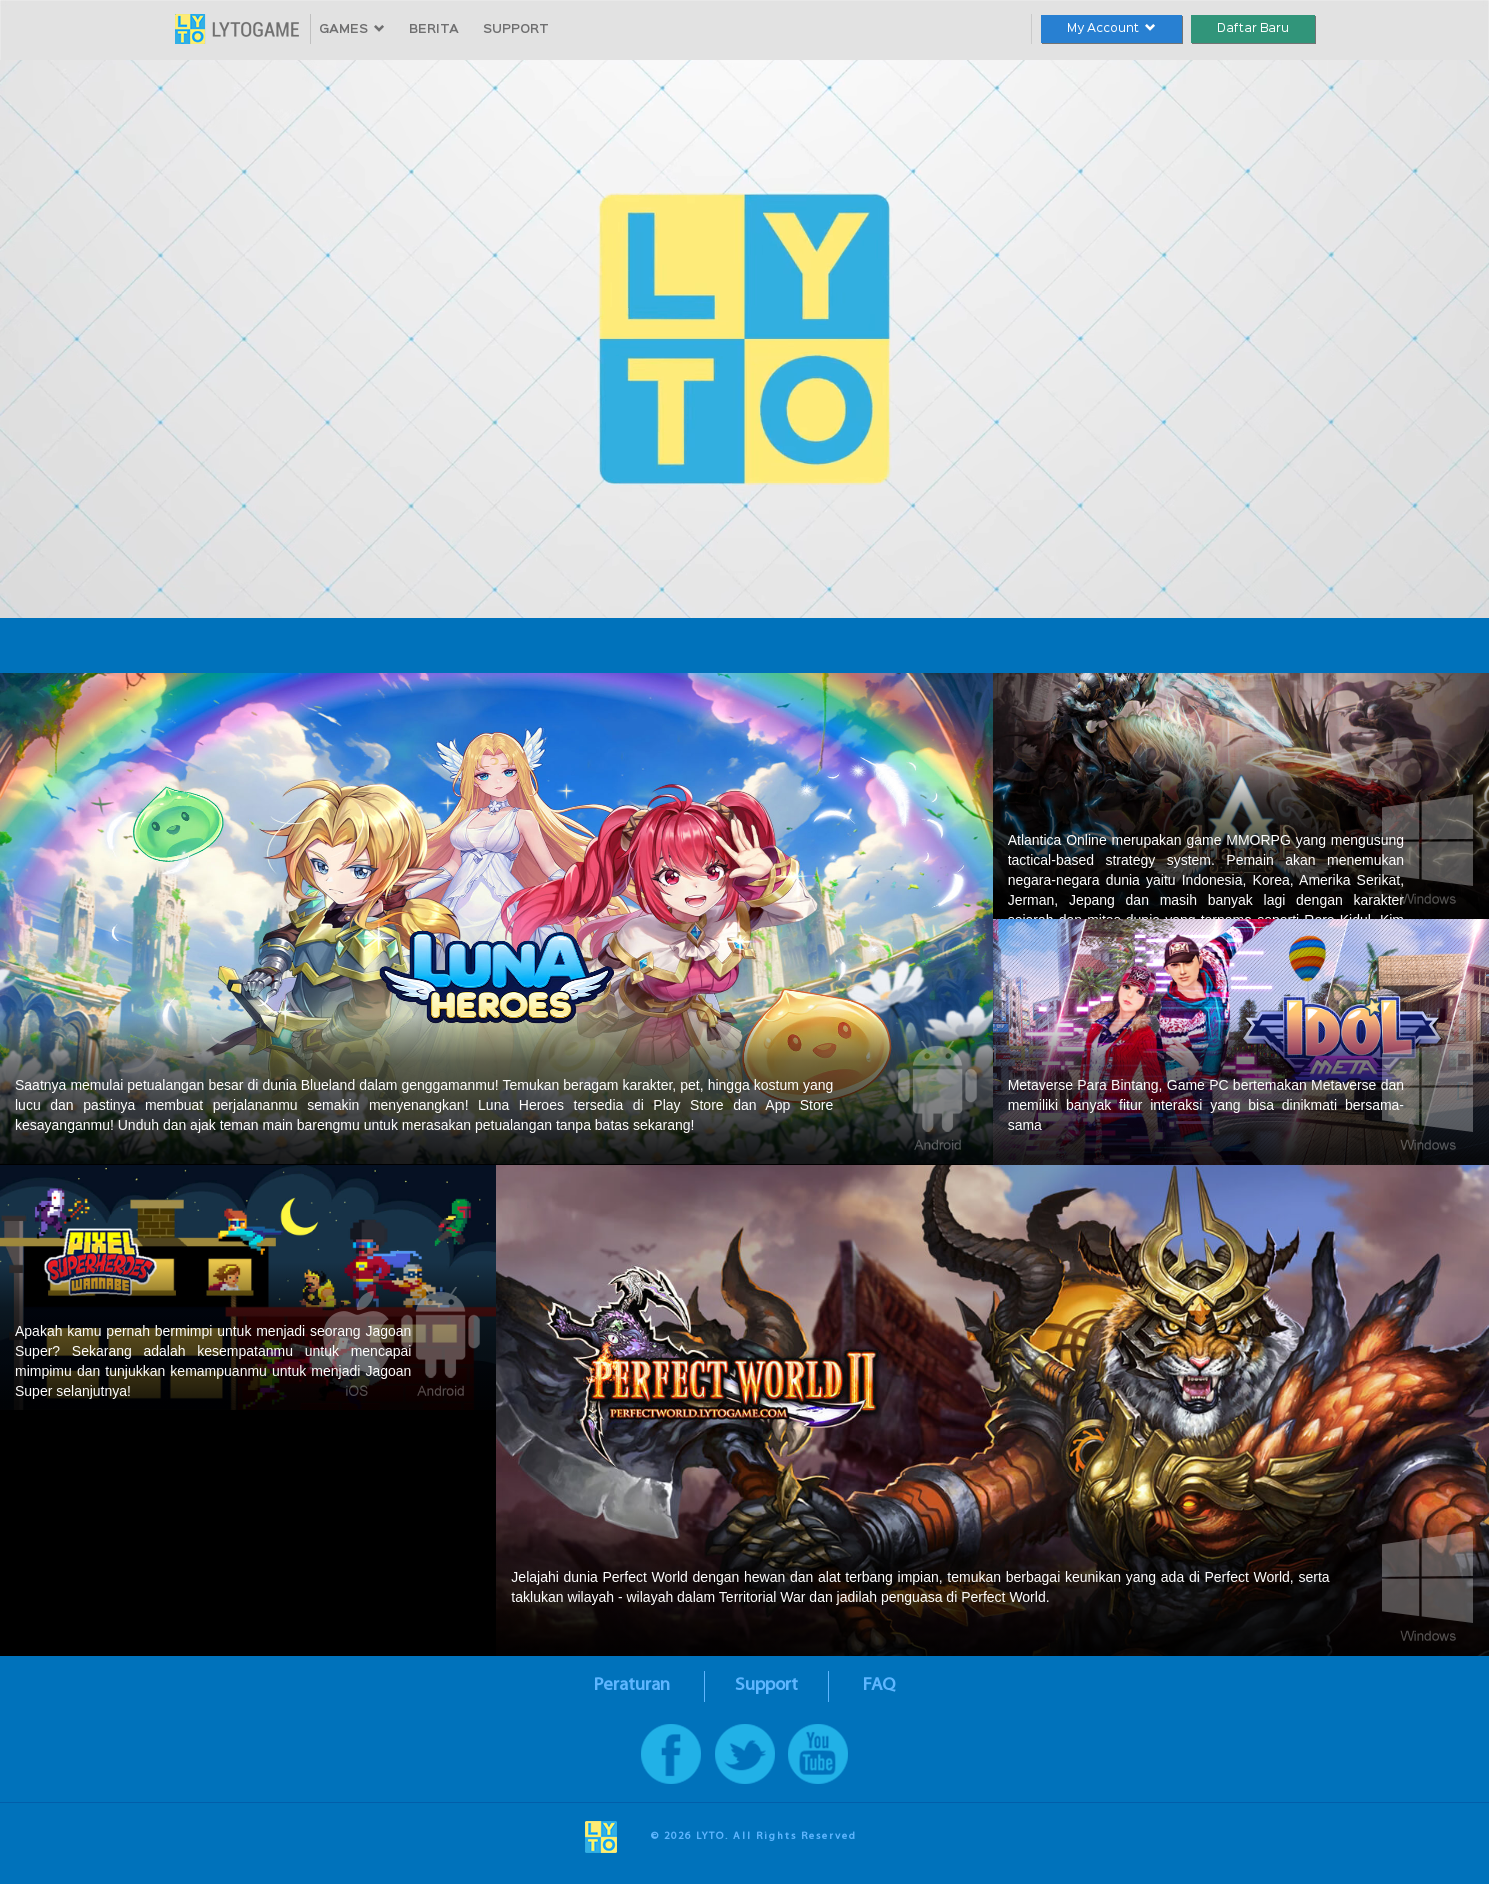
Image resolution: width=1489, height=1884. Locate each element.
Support (766, 1685)
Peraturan (632, 1685)
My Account (1111, 28)
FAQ (879, 1685)
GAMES (352, 29)
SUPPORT (516, 29)
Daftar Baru (1253, 28)
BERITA (434, 29)
